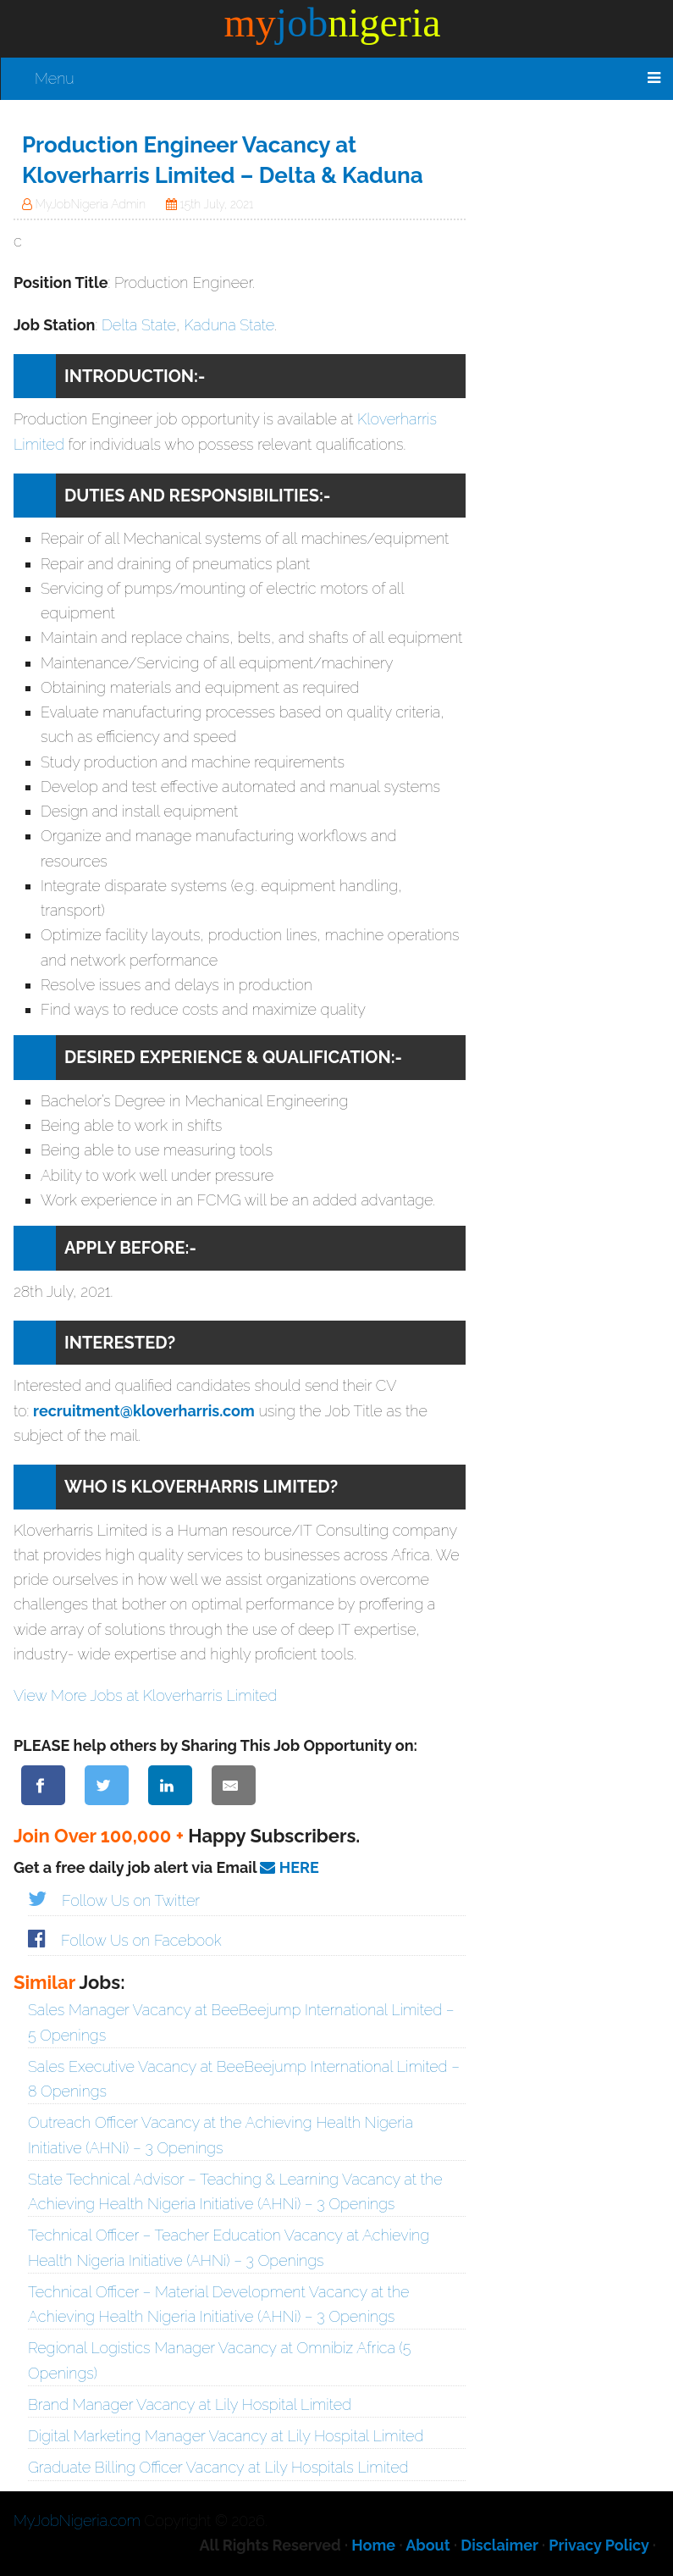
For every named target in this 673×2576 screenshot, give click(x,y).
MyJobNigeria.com (77, 2520)
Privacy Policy (598, 2545)
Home (373, 2545)
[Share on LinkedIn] (170, 1785)
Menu (54, 78)
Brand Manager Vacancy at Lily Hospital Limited (189, 2404)
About (427, 2545)
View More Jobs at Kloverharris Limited (145, 1695)
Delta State (139, 325)
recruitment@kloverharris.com (144, 1411)
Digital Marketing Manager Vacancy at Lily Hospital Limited (225, 2436)
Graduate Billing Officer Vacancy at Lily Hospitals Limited (218, 2467)
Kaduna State (229, 325)
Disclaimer (499, 2545)
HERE (289, 1867)
